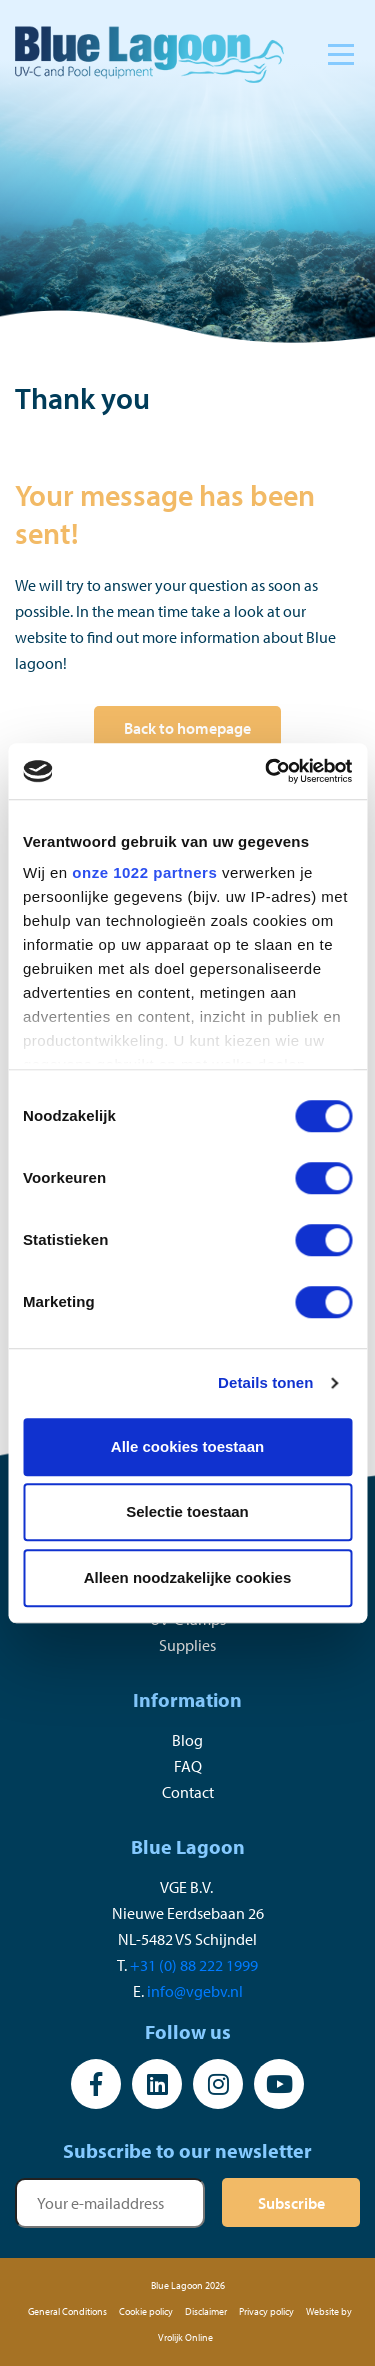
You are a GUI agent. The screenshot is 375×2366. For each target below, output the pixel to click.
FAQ (188, 1766)
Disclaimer (206, 2311)
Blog (187, 1740)
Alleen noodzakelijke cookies (188, 1577)
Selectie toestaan (187, 1511)
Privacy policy (266, 2311)
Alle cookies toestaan (187, 1446)
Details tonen (265, 1382)
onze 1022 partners (144, 872)
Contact (188, 1792)
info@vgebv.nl (195, 1991)
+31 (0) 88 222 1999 (194, 1965)
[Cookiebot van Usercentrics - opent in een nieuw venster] (267, 771)
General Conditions (67, 2311)
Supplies (187, 1645)
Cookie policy (146, 2311)
